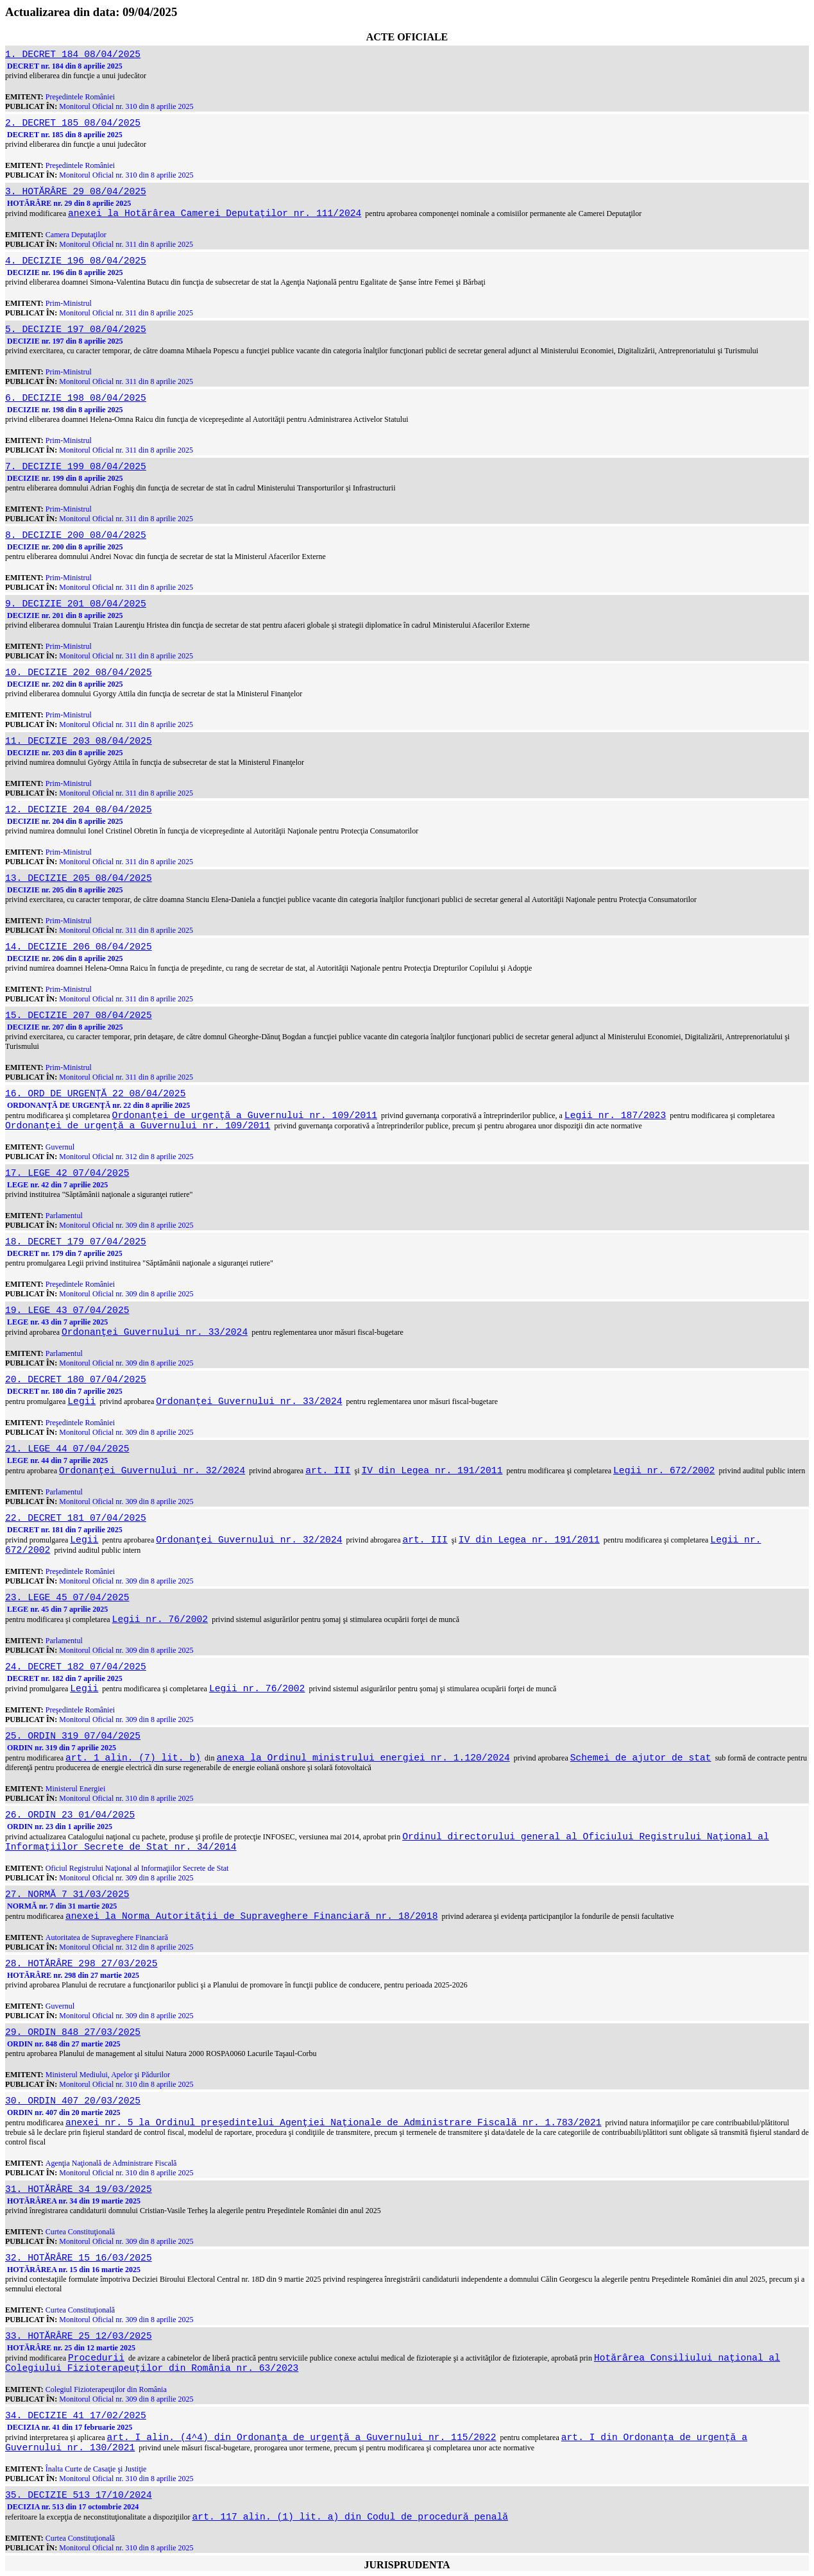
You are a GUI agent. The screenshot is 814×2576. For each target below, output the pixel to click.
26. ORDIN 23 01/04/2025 (70, 1815)
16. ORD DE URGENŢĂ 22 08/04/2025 (95, 1094)
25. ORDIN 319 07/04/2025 (72, 1736)
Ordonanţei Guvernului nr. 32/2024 (152, 1471)
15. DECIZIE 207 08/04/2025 (78, 1015)
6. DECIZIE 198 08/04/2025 (75, 398)
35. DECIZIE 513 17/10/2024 (78, 2495)
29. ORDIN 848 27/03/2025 (72, 2032)
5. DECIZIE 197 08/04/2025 (75, 329)
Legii (81, 1401)
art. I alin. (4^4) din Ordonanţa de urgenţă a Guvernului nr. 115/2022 (301, 2437)
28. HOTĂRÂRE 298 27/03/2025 (81, 1964)
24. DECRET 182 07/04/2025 (75, 1667)
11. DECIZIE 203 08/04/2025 (78, 741)
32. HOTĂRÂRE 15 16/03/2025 (78, 2258)
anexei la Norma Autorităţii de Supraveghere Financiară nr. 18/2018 (251, 1916)
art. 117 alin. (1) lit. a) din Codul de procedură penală (350, 2517)
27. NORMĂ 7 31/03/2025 (67, 1894)
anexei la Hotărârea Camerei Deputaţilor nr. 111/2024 (214, 213)
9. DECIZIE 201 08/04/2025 (75, 604)
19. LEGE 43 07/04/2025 (67, 1310)
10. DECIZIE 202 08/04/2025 (78, 672)
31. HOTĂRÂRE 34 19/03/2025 (78, 2189)
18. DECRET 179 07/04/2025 (75, 1242)
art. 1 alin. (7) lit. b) (133, 1758)
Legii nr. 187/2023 (615, 1115)
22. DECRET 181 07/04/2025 (75, 1518)
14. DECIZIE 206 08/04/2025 (78, 947)
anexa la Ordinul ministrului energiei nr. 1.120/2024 (362, 1758)
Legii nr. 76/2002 (160, 1619)
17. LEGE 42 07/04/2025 (67, 1173)
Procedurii (96, 2358)
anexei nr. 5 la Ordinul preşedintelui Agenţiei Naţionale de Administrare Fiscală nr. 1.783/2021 (333, 2123)
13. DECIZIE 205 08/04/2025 (78, 878)
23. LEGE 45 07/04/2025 (67, 1598)
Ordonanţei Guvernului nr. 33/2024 (155, 1332)
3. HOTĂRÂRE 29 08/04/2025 (75, 192)
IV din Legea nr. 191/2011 (432, 1471)
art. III (327, 1471)
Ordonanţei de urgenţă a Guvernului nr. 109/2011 (244, 1115)
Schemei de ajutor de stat (640, 1758)
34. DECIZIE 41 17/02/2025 (75, 2416)
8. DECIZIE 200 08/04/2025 (75, 535)
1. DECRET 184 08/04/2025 (72, 54)
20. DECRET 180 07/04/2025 (75, 1380)
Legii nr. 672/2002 (664, 1471)
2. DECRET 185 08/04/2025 (72, 123)
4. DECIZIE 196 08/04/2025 (75, 261)
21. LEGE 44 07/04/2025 (67, 1449)
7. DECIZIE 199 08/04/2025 (75, 467)
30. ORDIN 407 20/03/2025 (72, 2101)
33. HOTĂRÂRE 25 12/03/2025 (78, 2336)
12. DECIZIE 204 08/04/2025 (78, 810)
